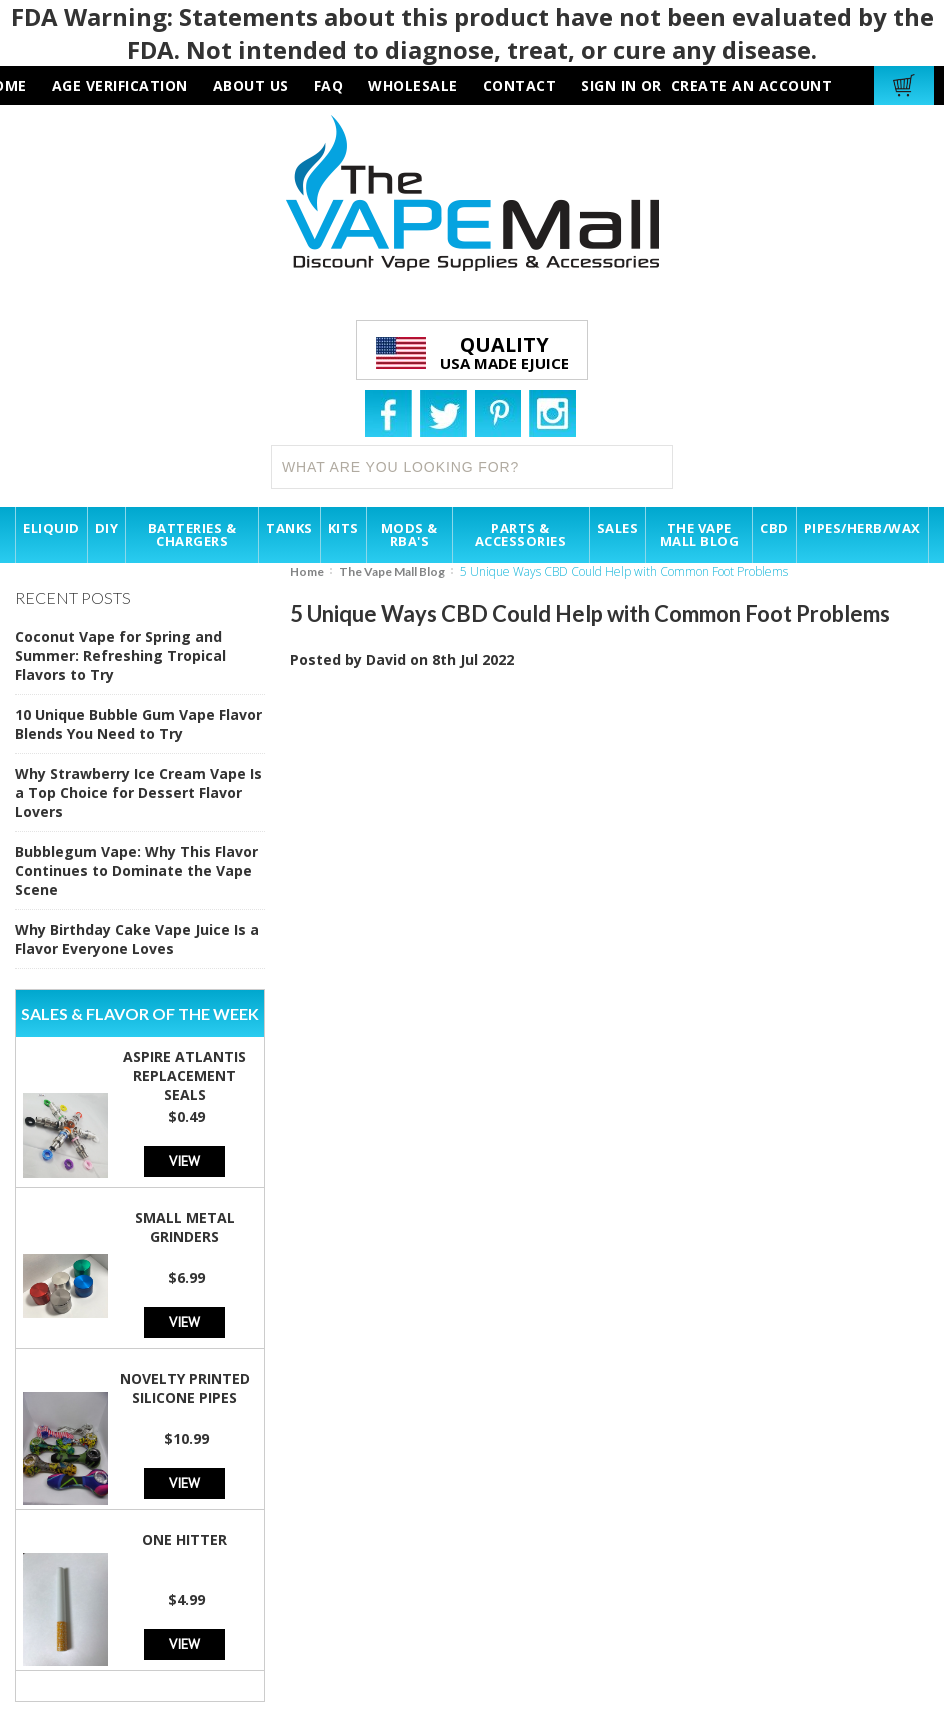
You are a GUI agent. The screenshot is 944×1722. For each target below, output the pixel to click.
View (184, 1160)
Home (307, 571)
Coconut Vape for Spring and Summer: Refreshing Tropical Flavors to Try (120, 655)
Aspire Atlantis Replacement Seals (184, 1075)
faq (329, 85)
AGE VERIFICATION (120, 85)
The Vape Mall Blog (392, 571)
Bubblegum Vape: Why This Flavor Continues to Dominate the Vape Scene (136, 870)
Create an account (752, 85)
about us (251, 85)
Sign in (609, 85)
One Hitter (184, 1539)
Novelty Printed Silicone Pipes (185, 1388)
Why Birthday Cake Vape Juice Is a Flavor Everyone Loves (137, 939)
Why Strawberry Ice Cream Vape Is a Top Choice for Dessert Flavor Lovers (138, 792)
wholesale (413, 85)
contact (520, 85)
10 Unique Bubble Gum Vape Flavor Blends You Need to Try (138, 724)
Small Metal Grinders (185, 1227)
